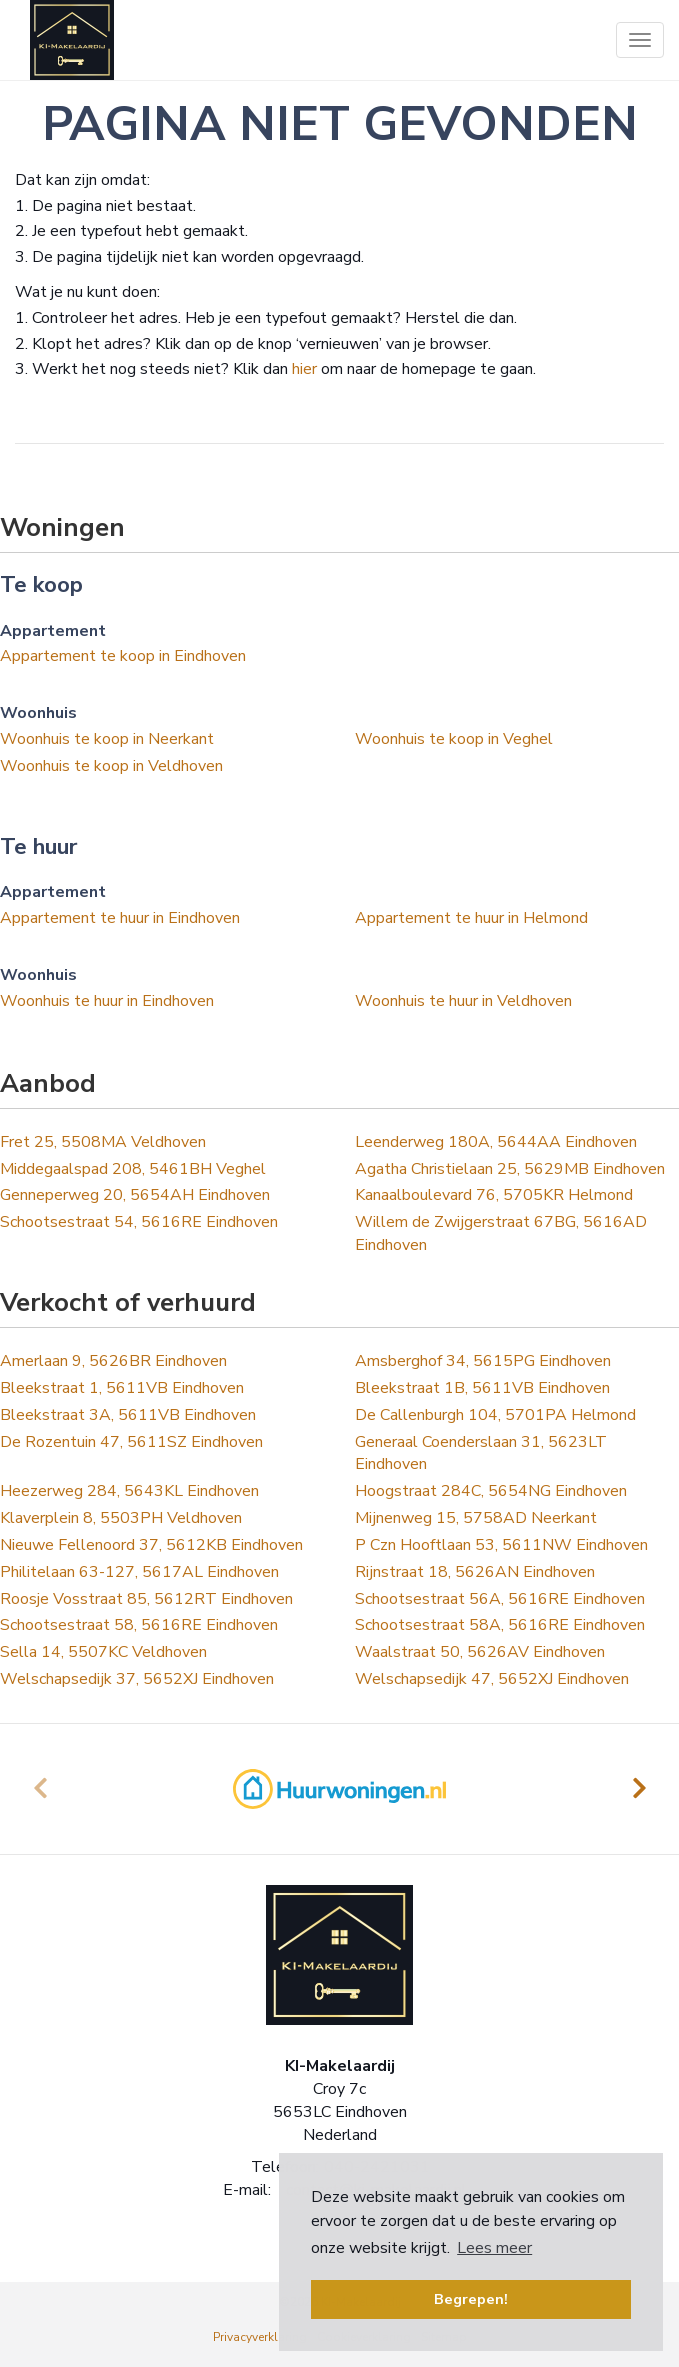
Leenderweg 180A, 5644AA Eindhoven (496, 1142)
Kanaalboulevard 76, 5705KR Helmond (494, 1195)
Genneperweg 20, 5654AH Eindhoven (135, 1195)
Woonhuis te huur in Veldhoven (463, 1001)
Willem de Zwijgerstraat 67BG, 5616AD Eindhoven (501, 1233)
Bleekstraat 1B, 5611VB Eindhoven (482, 1388)
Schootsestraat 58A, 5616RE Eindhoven (500, 1625)
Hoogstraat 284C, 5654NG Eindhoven (491, 1491)
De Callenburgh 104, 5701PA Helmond (495, 1415)
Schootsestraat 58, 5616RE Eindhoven (139, 1625)
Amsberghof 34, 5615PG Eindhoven (483, 1361)
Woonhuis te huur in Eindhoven (107, 1001)
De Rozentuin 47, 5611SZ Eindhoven (131, 1442)
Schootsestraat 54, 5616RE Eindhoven (139, 1222)
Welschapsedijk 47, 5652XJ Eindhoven (492, 1679)
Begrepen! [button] (471, 2299)
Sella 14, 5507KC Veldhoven (103, 1652)
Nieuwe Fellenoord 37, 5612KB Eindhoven (151, 1545)
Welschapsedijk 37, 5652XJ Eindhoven (137, 1679)
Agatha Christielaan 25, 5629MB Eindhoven (510, 1169)
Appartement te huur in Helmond (471, 918)
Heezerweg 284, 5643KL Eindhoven (129, 1491)
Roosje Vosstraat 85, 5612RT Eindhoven (146, 1599)
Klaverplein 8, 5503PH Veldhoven (121, 1518)
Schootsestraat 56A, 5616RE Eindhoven (500, 1599)
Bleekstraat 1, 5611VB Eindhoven (122, 1388)
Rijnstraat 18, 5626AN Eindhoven (475, 1572)
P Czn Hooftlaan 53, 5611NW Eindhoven (501, 1545)
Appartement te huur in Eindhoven (120, 918)
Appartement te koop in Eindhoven (123, 656)
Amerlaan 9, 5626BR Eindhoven (113, 1361)
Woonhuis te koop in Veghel (454, 739)
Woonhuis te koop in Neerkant (107, 739)
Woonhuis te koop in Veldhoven (111, 766)
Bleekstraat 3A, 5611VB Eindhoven (128, 1415)
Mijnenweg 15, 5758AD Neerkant (476, 1518)
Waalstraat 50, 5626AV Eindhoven (480, 1652)
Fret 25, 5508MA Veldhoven (103, 1142)
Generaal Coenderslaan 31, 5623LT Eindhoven (481, 1453)
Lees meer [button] (494, 2248)
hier (304, 369)
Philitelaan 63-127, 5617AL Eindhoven (139, 1572)
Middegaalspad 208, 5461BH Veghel (133, 1169)
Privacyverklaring (260, 2337)
